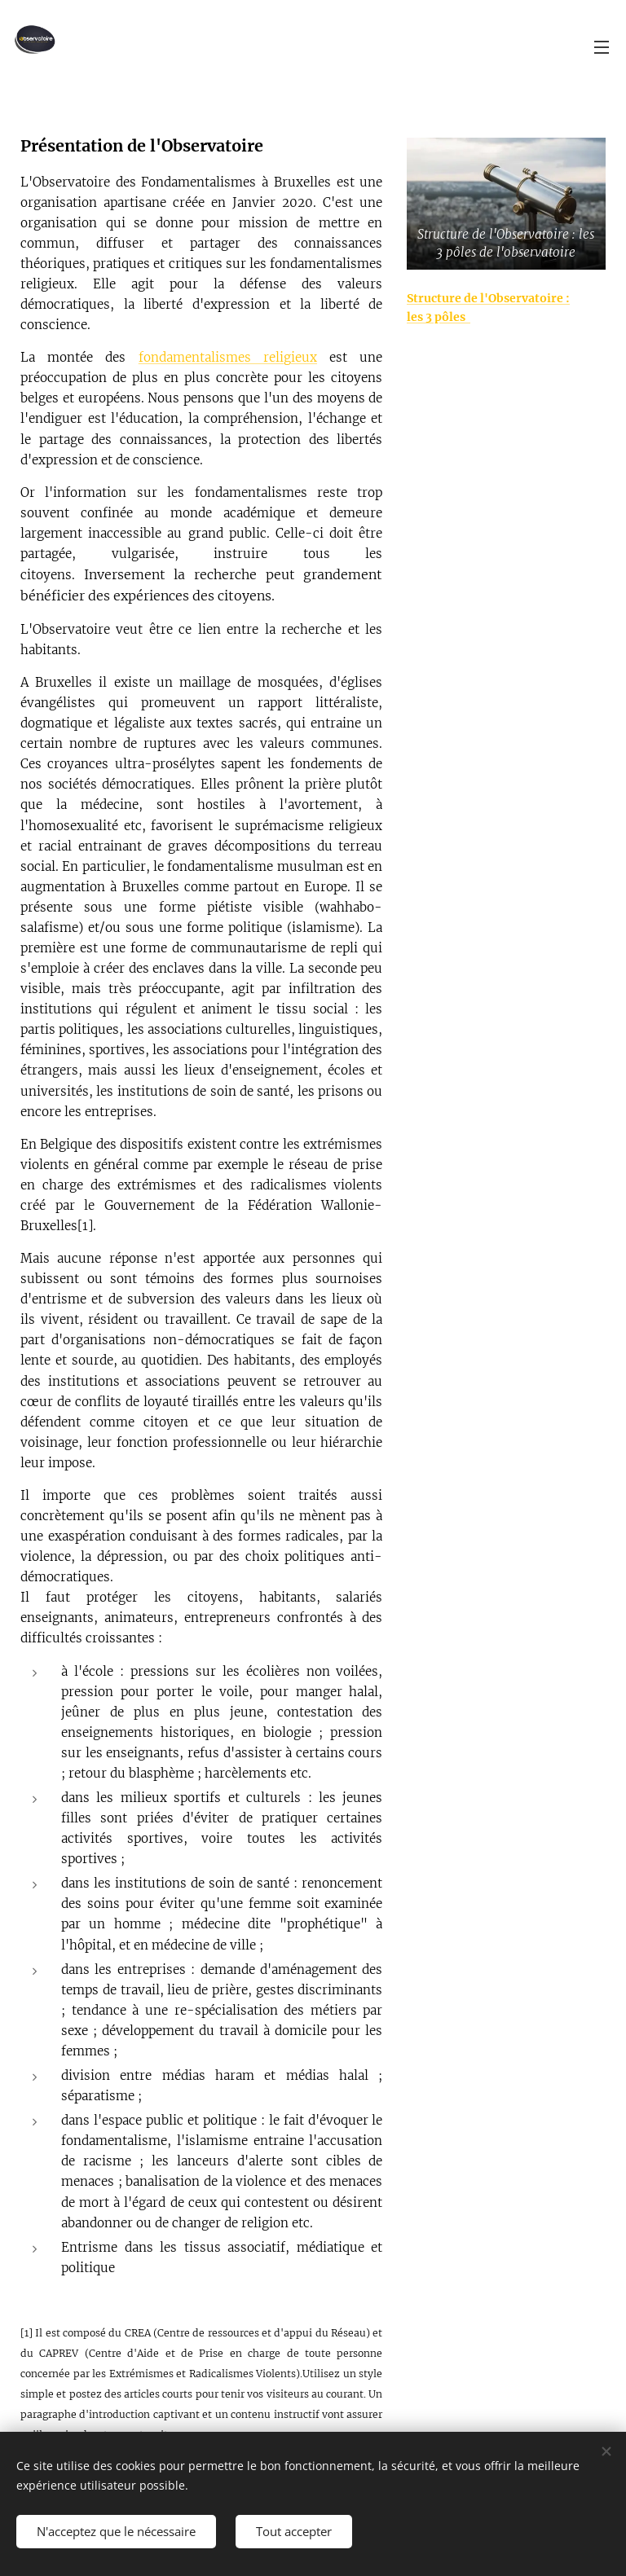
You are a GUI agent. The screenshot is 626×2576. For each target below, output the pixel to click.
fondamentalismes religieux (228, 357)
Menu (601, 47)
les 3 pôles (438, 317)
